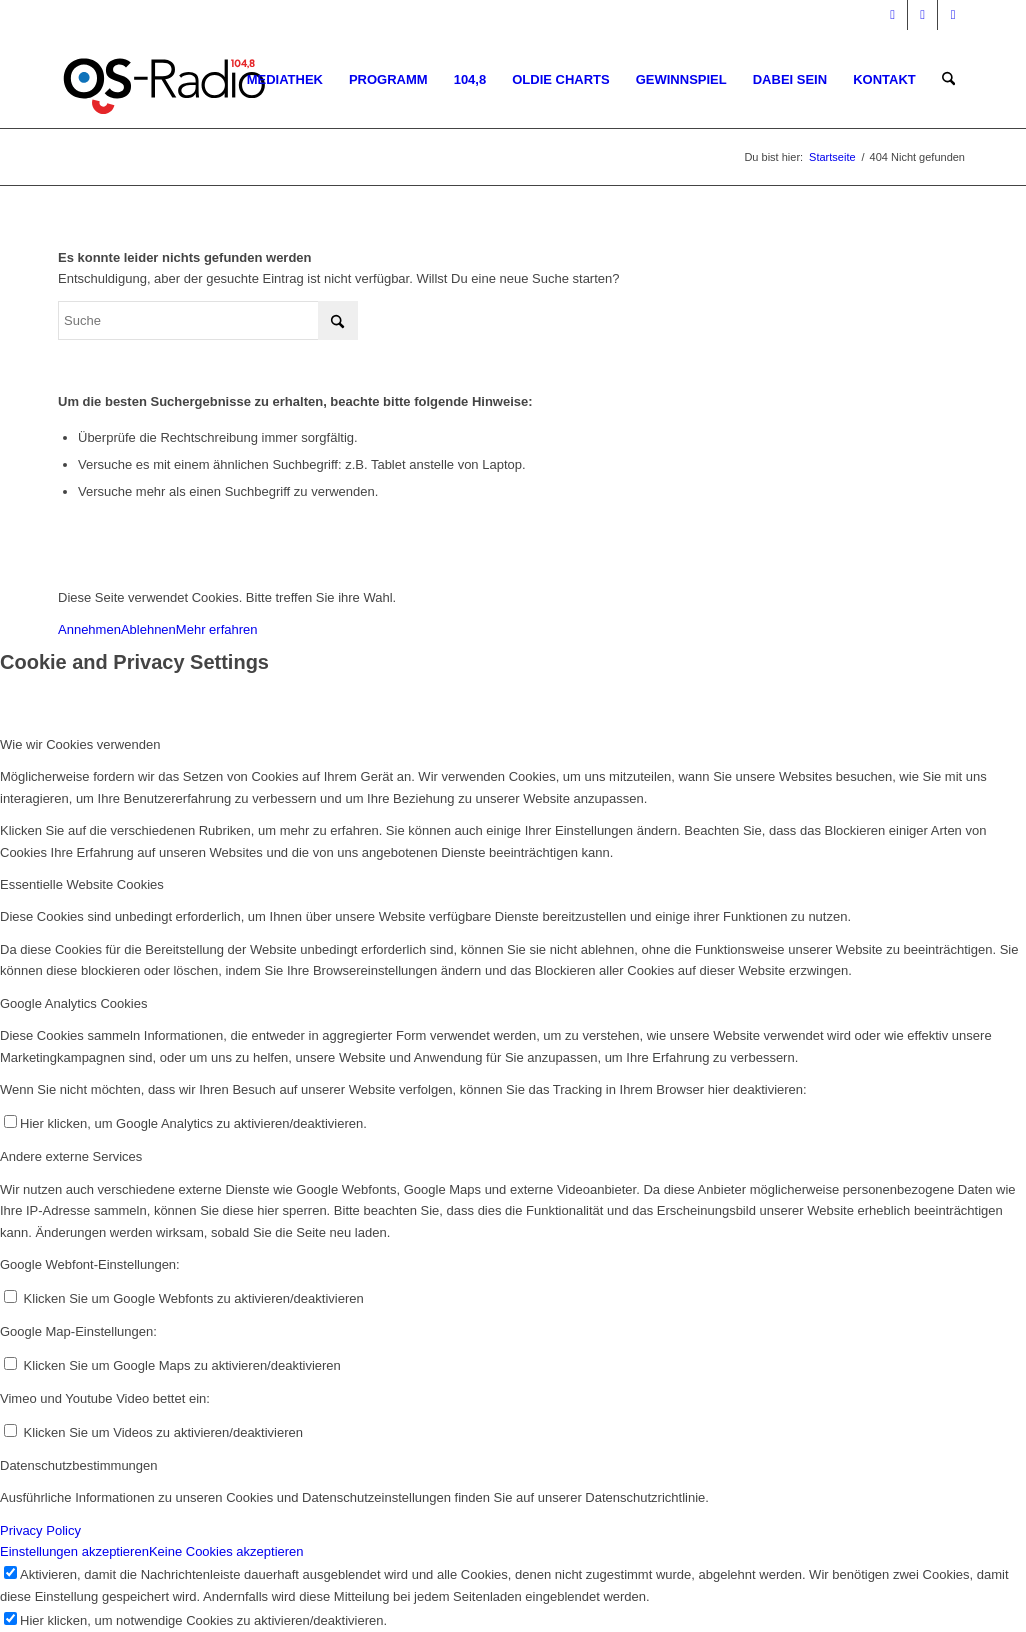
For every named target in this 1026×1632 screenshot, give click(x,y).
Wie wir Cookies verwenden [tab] (80, 744)
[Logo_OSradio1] (165, 80)
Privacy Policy (40, 1530)
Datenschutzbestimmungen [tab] (79, 1465)
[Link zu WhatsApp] (953, 15)
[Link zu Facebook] (892, 15)
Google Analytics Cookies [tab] (73, 1003)
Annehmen (89, 629)
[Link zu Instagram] (922, 15)
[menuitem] (285, 80)
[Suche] (948, 80)
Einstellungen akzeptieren (74, 1551)
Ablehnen (148, 629)
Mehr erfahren (217, 629)
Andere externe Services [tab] (71, 1156)
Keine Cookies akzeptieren (226, 1551)
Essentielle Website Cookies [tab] (82, 884)
